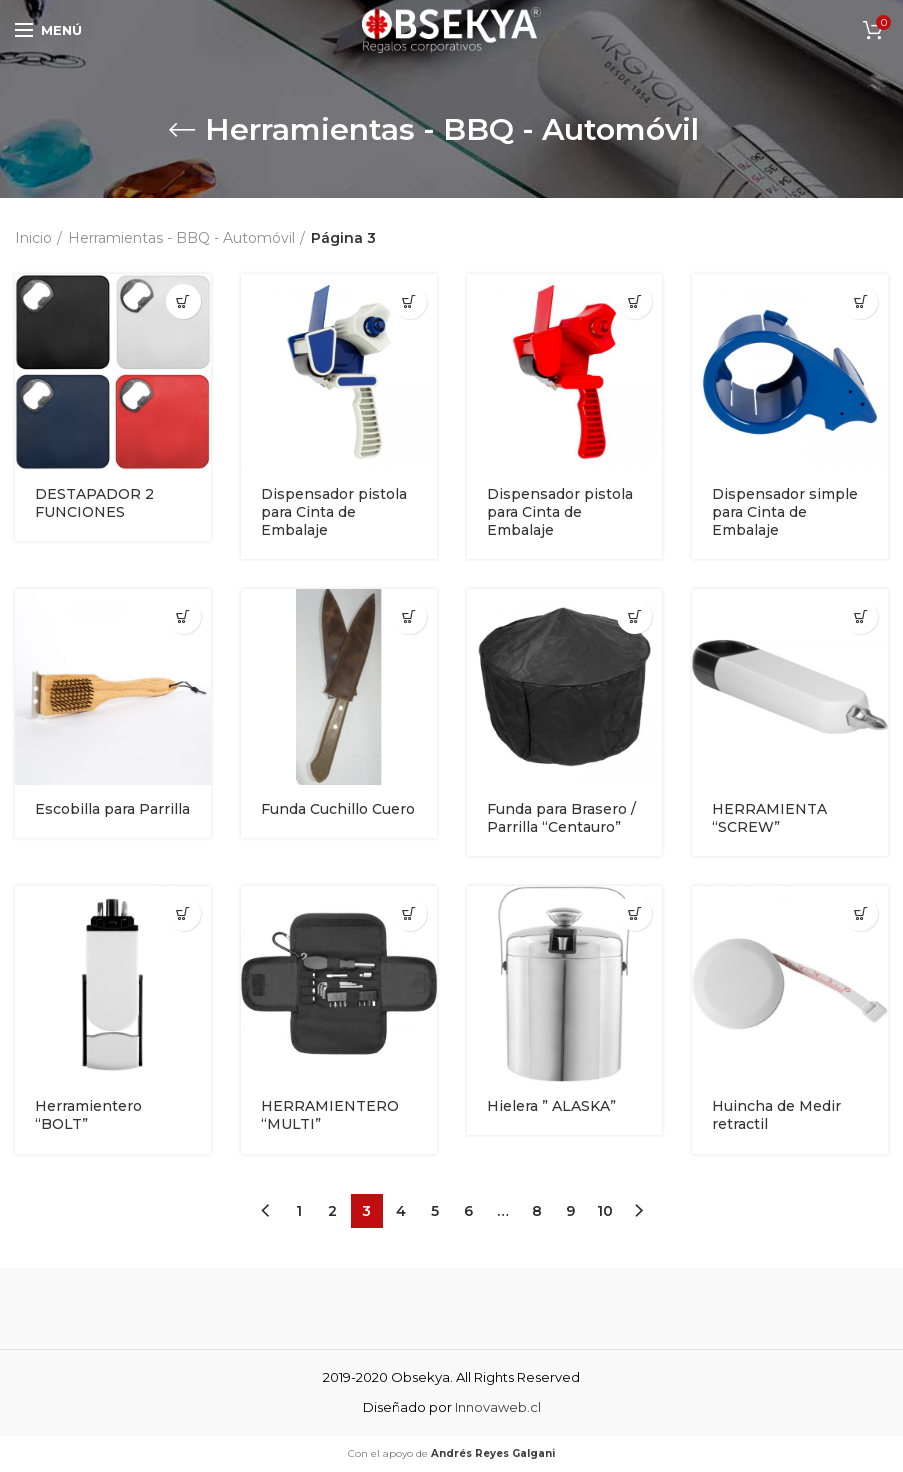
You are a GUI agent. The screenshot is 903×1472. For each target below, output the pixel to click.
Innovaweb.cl (498, 1407)
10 (605, 1211)
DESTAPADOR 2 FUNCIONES (94, 503)
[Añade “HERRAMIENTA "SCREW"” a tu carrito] (860, 616)
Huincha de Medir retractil (776, 1115)
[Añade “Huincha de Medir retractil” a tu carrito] (860, 913)
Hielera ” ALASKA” (551, 1106)
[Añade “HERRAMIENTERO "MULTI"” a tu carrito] (409, 913)
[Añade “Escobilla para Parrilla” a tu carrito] (183, 616)
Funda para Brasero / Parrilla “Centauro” (561, 818)
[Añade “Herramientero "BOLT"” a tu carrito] (183, 913)
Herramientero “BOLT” (88, 1115)
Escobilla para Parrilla (112, 809)
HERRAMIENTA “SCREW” (769, 818)
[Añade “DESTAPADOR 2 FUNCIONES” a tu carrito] (183, 301)
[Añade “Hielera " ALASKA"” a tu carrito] (634, 913)
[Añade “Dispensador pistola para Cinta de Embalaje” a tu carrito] (409, 301)
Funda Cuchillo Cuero (338, 809)
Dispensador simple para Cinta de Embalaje (785, 512)
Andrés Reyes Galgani (493, 1453)
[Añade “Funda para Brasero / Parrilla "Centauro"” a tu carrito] (634, 616)
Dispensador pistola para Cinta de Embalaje (334, 512)
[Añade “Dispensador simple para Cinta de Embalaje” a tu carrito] (860, 301)
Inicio (33, 238)
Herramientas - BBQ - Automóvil (181, 238)
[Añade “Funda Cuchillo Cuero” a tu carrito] (409, 616)
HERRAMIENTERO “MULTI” (330, 1115)
